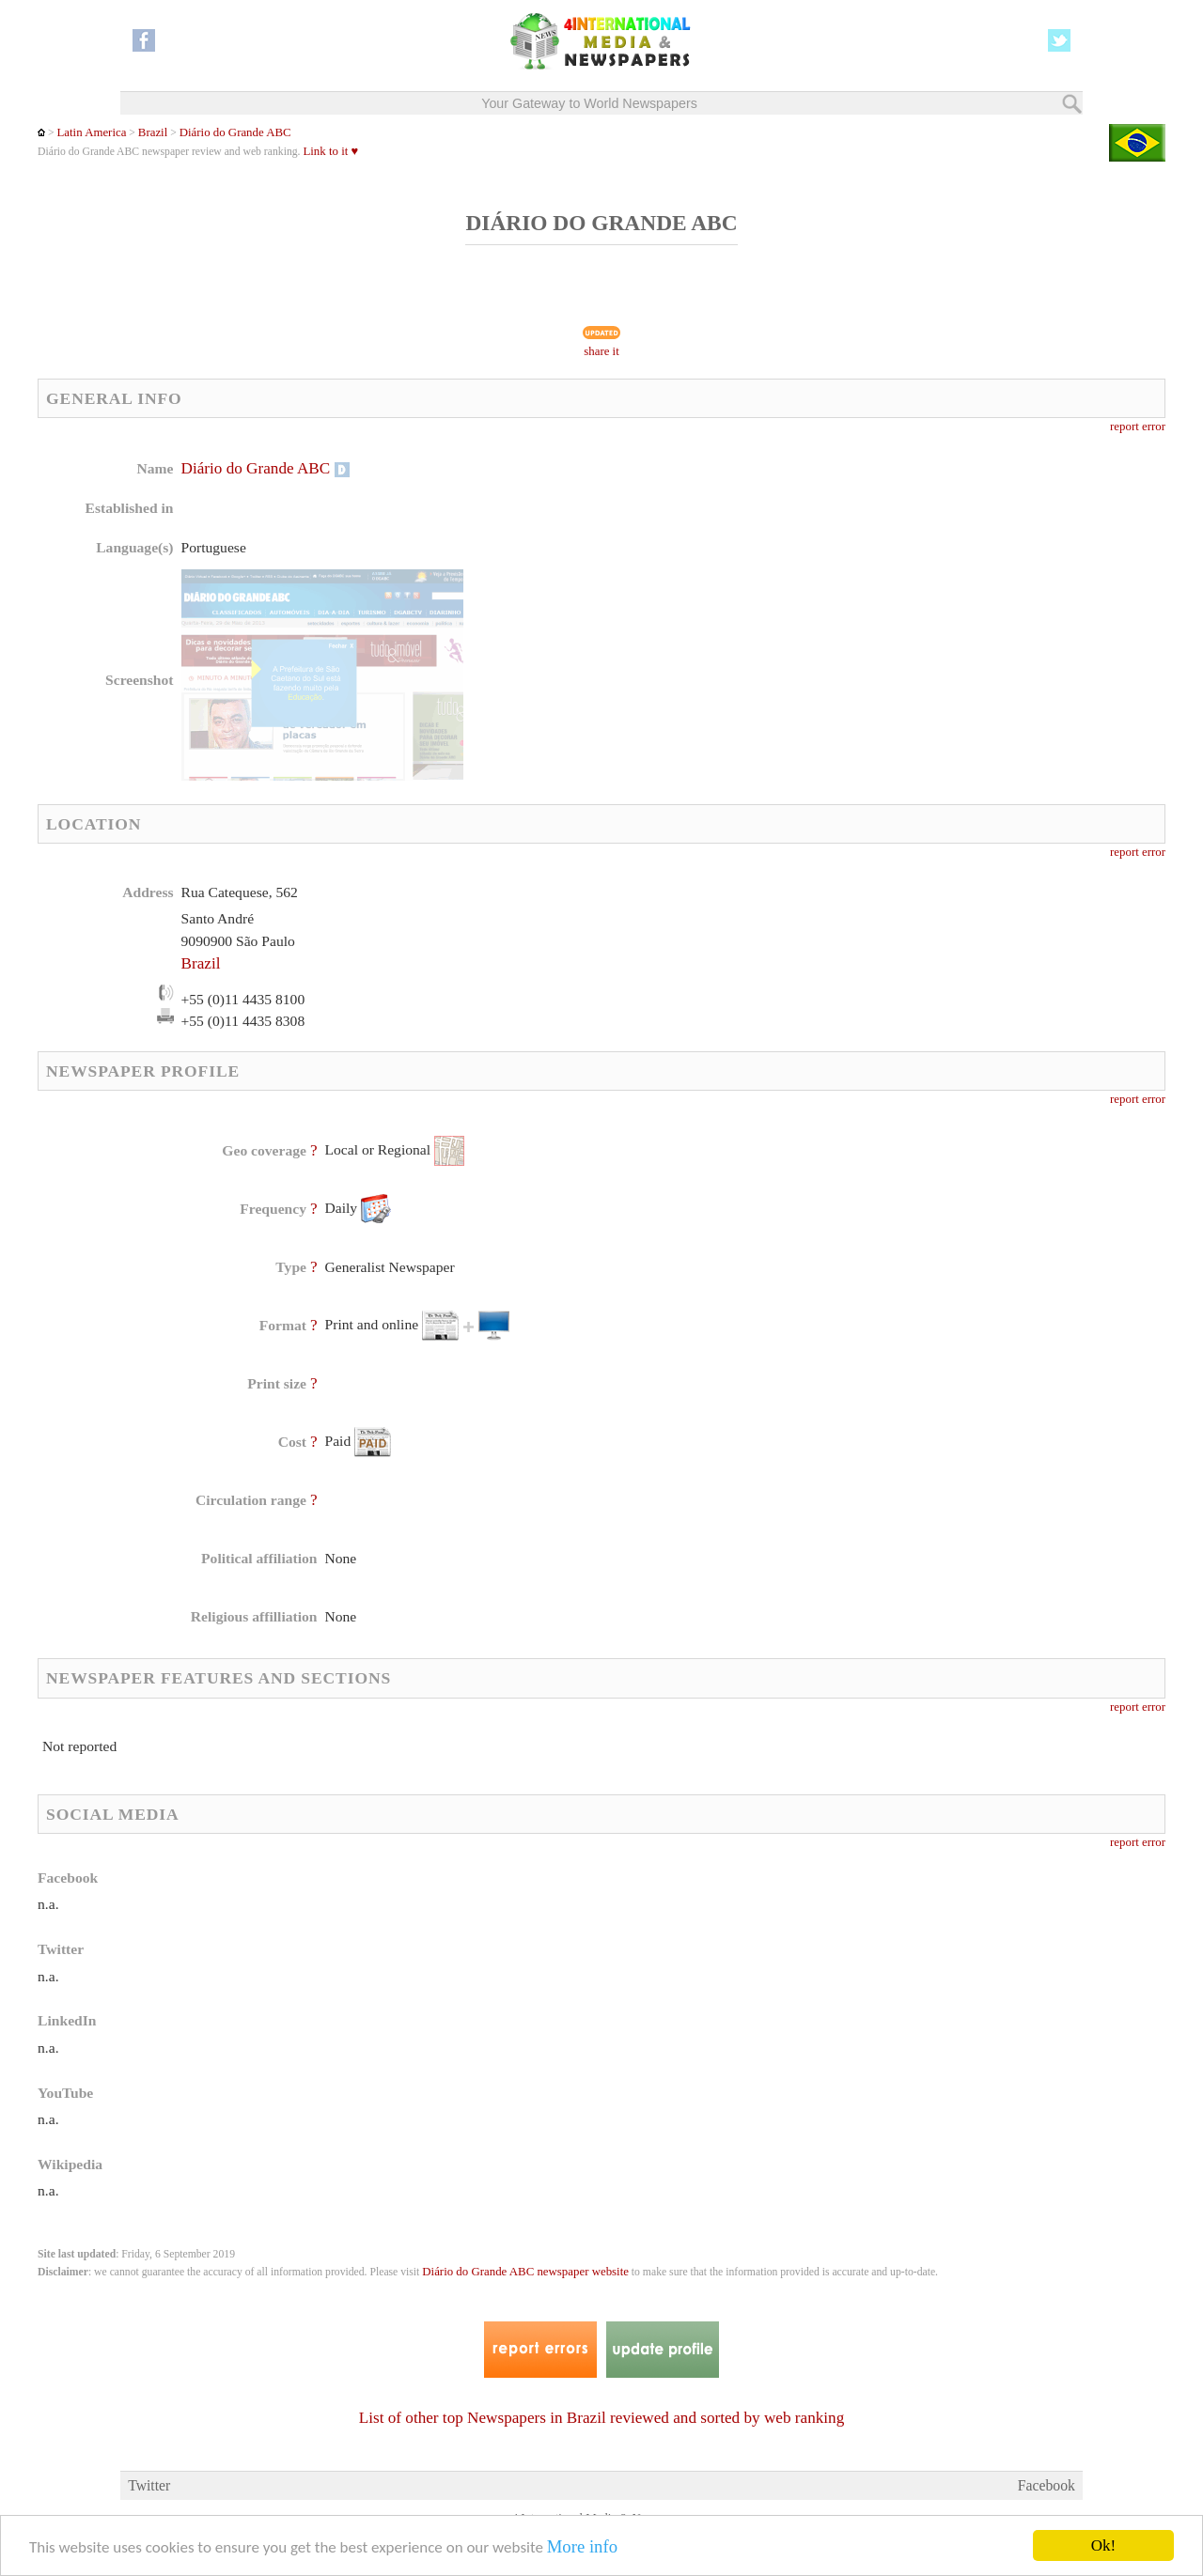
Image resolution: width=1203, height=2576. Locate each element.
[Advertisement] (751, 577)
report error (1137, 426)
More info (582, 2547)
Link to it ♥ (330, 151)
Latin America (91, 132)
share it (601, 351)
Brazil (152, 132)
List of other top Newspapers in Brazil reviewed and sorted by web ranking (601, 2418)
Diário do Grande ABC (235, 132)
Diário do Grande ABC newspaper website (525, 2271)
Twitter (149, 2485)
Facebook (1046, 2485)
